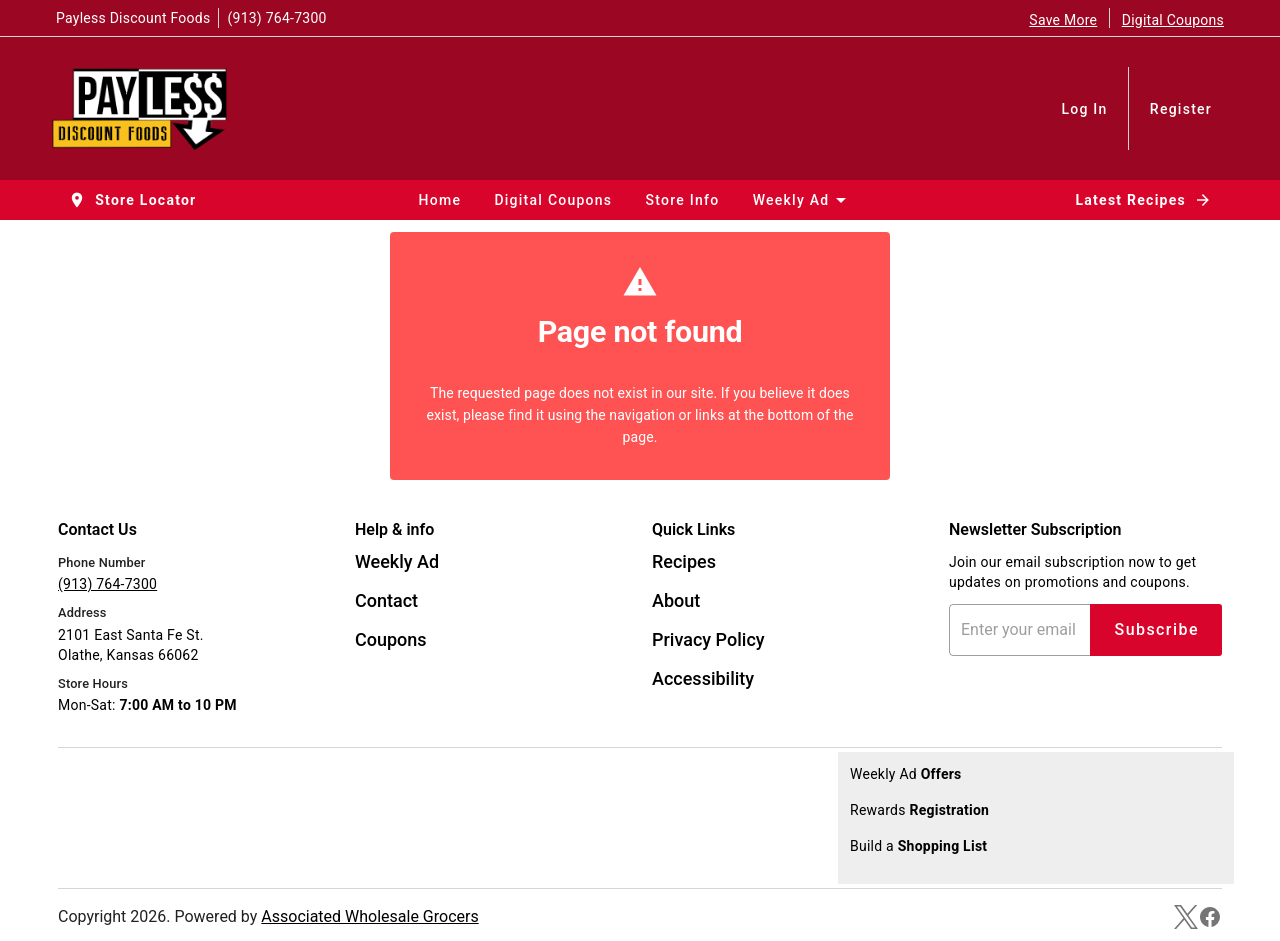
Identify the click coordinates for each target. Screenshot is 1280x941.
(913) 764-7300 (276, 18)
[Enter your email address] (1023, 630)
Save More (1063, 20)
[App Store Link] (194, 785)
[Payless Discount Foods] (145, 108)
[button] (134, 200)
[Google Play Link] (194, 827)
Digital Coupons (1173, 20)
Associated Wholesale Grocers (369, 916)
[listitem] (397, 564)
